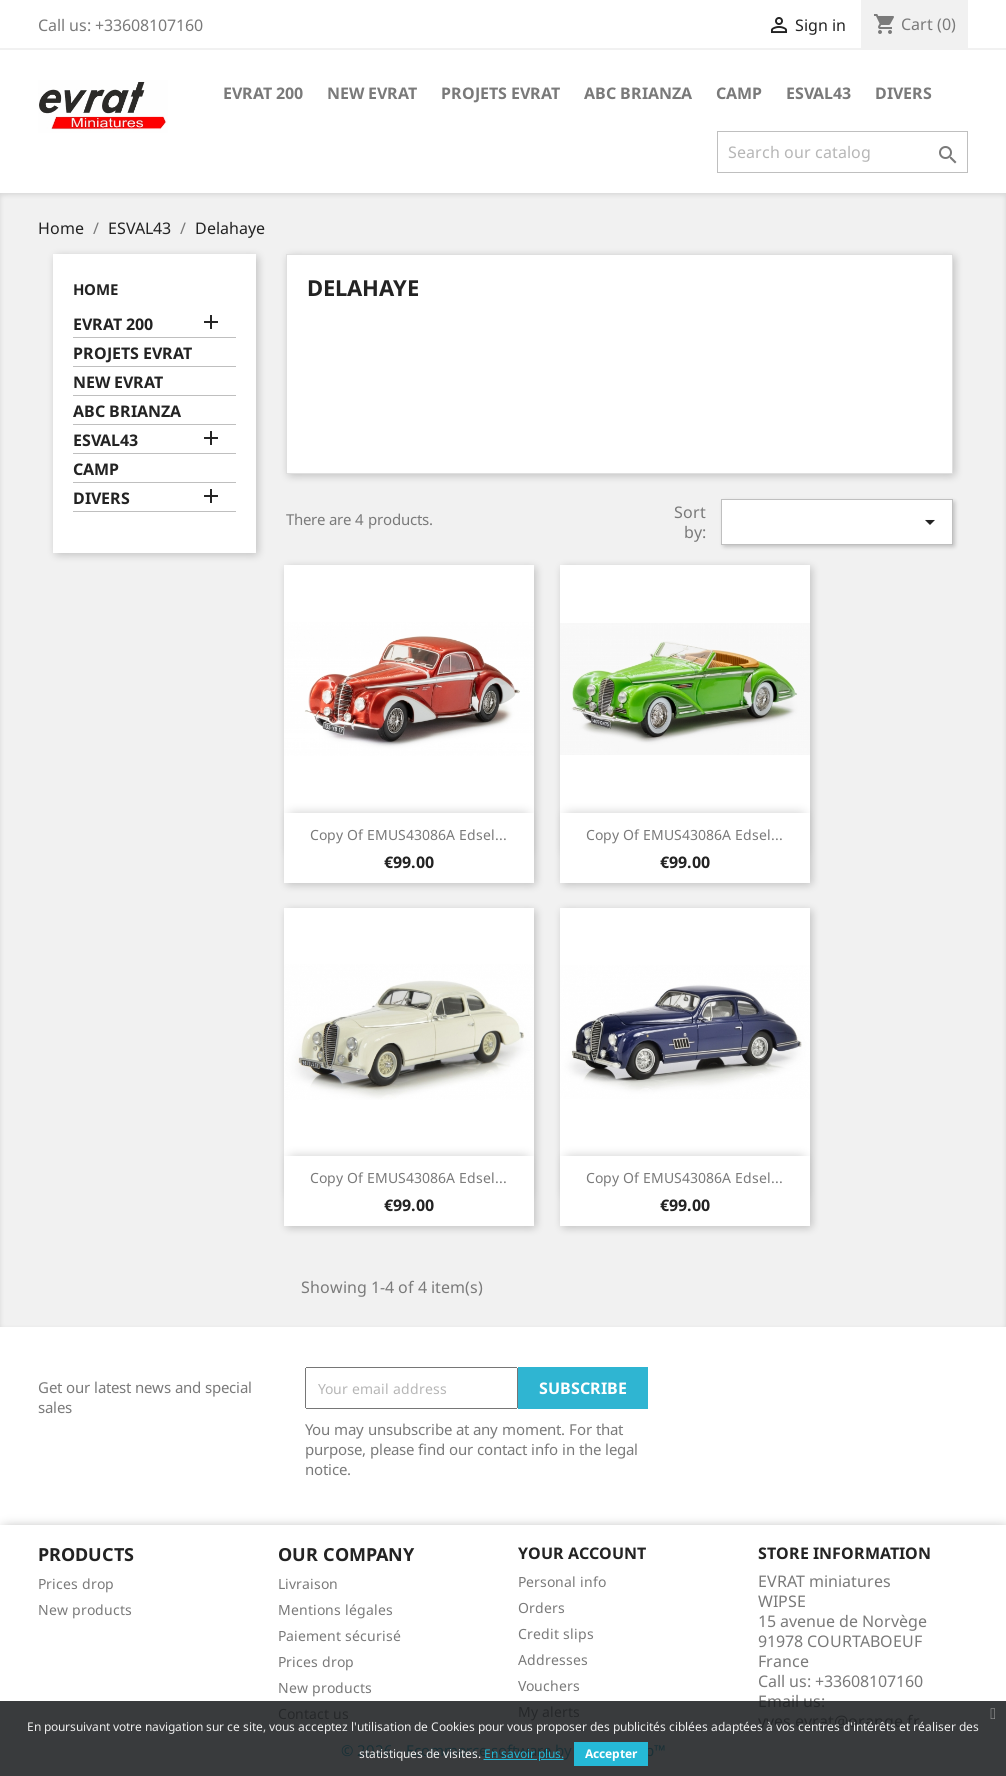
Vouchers (549, 1685)
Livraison (308, 1583)
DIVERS (903, 93)
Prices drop (76, 1583)
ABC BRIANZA (638, 93)
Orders (541, 1607)
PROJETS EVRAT (500, 93)
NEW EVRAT (372, 93)
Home (95, 289)
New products (85, 1609)
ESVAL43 (818, 93)
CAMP (739, 93)
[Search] (842, 152)
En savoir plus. (524, 1753)
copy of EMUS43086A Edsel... (408, 834)
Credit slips (556, 1633)
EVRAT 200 (263, 93)
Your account (582, 1553)
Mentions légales (335, 1609)
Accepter (611, 1753)
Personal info (562, 1581)
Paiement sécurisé (339, 1635)
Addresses (553, 1659)
